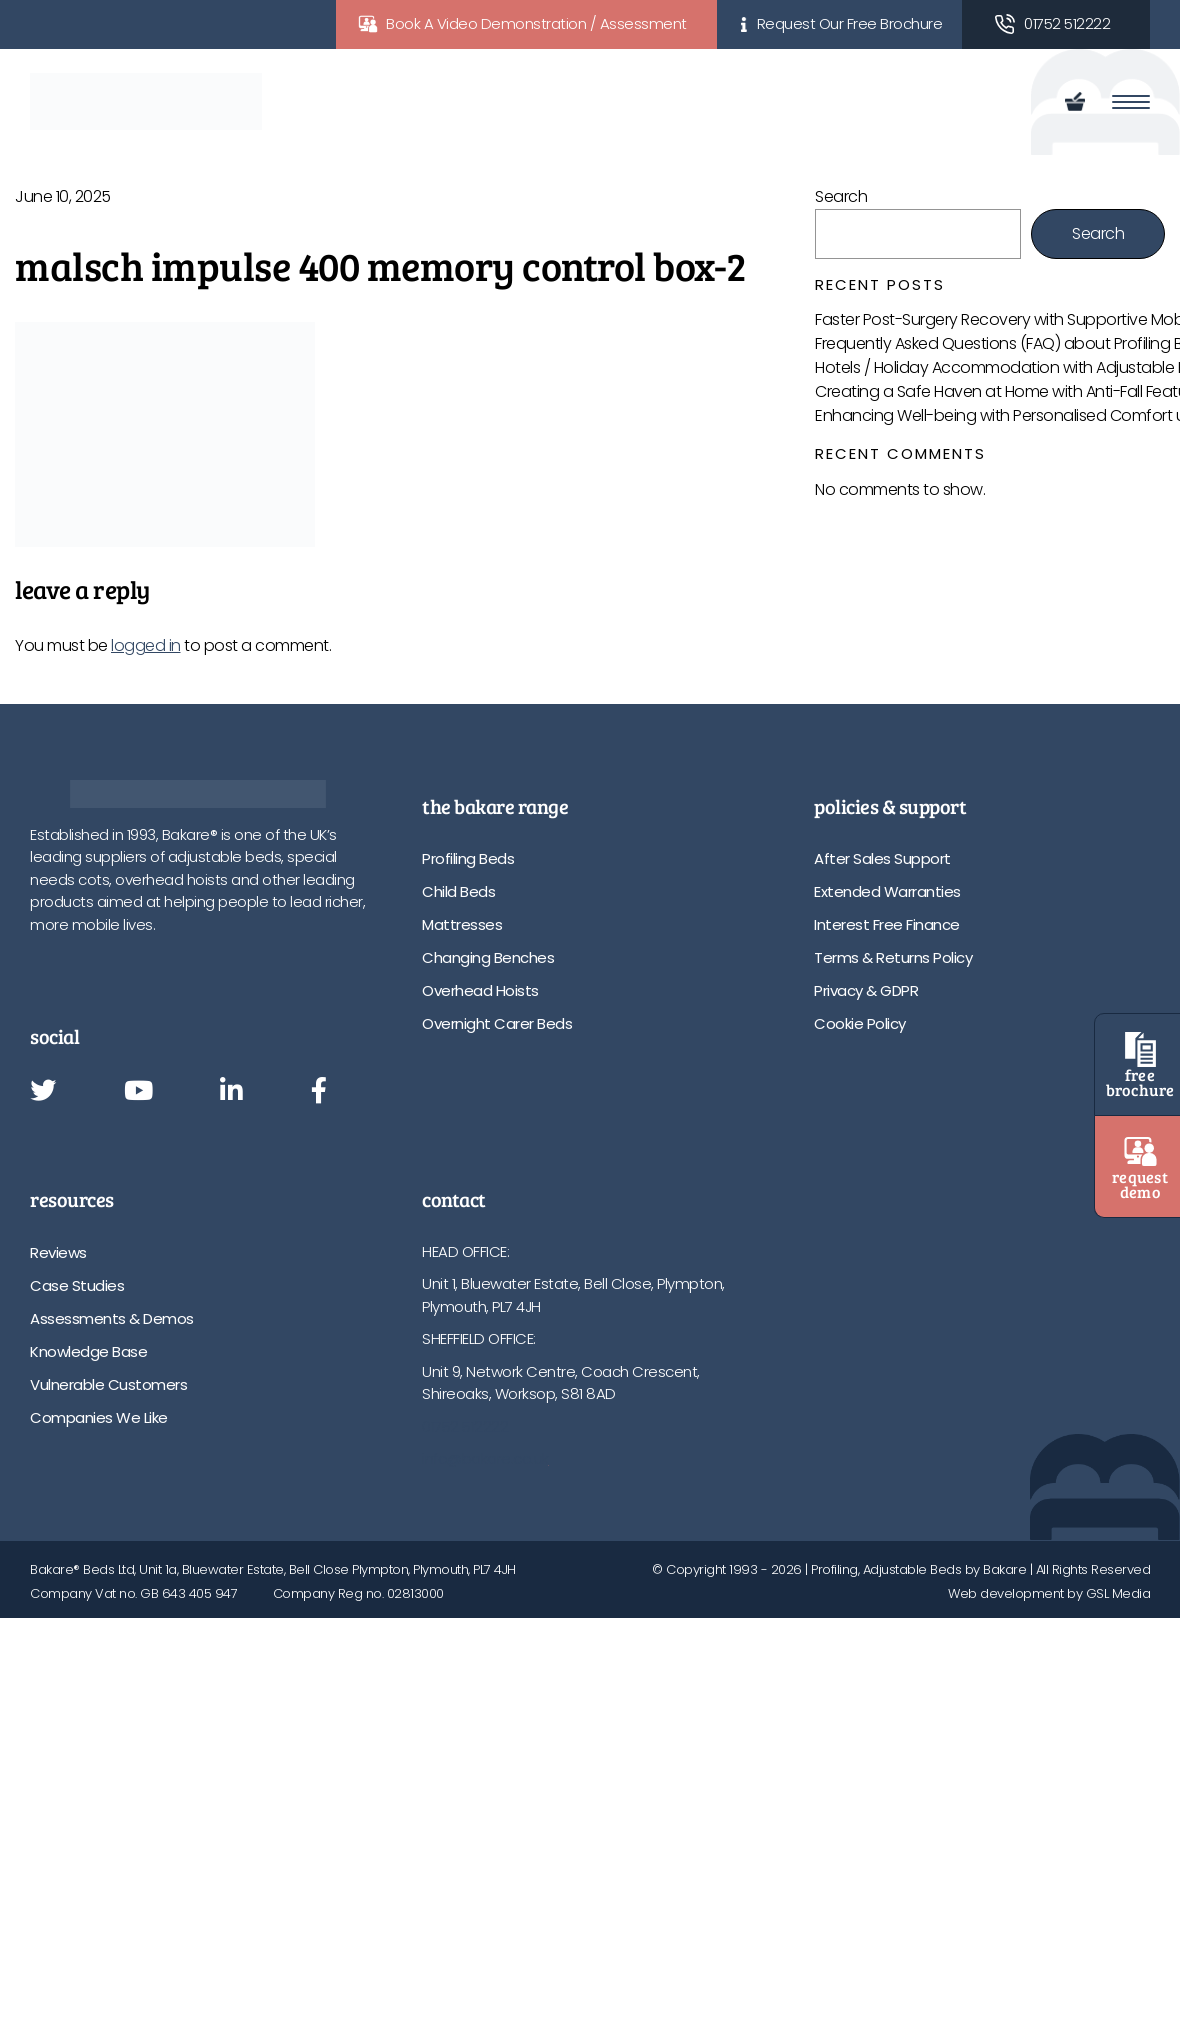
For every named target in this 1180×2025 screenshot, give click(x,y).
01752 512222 (1067, 23)
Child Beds (458, 891)
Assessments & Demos (112, 1318)
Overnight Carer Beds (497, 1023)
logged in (146, 645)
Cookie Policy (860, 1023)
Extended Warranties (887, 891)
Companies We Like (99, 1417)
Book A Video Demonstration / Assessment (536, 23)
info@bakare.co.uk (485, 1458)
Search (841, 196)
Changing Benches (488, 957)
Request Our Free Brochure (850, 23)
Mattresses (462, 924)
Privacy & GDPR (866, 990)
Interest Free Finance (887, 924)
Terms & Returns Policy (893, 957)
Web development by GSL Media (1049, 1593)
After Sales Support (882, 858)
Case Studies (77, 1285)
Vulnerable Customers (108, 1384)
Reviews (58, 1252)
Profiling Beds (468, 858)
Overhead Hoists (480, 990)
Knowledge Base (88, 1351)
